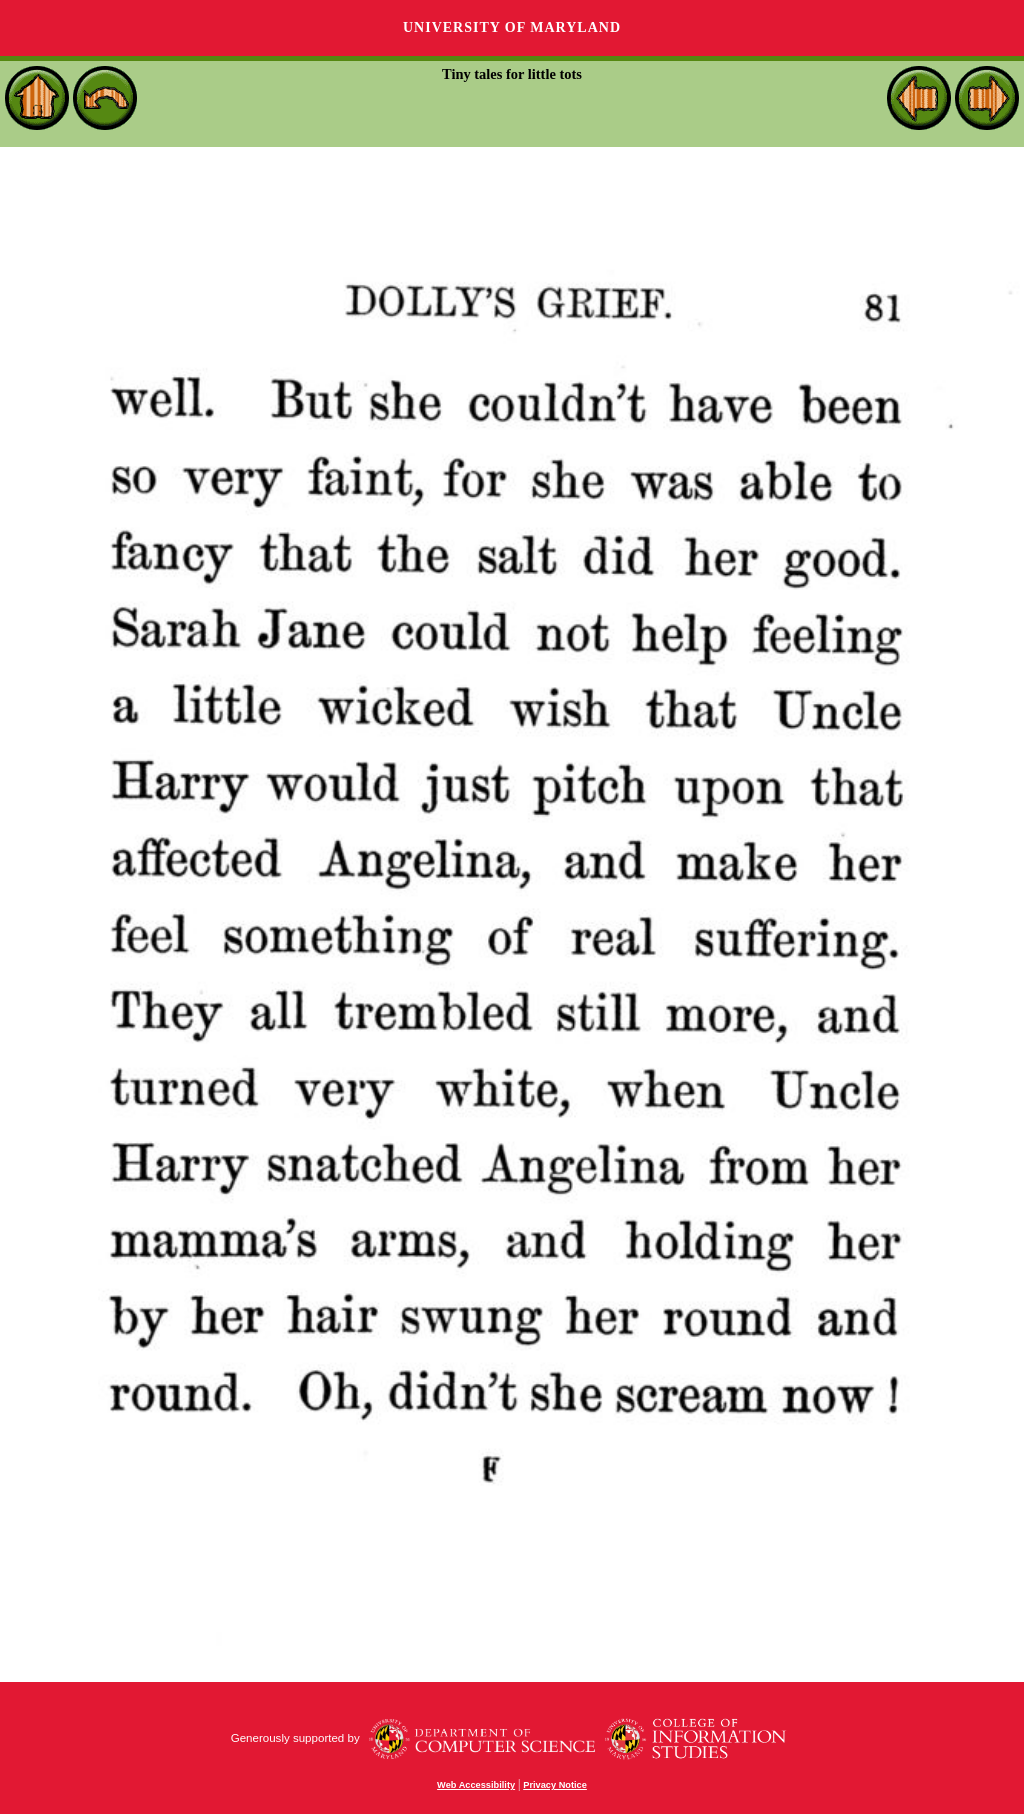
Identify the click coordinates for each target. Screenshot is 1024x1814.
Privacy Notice (555, 1785)
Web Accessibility (476, 1785)
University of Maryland (512, 27)
